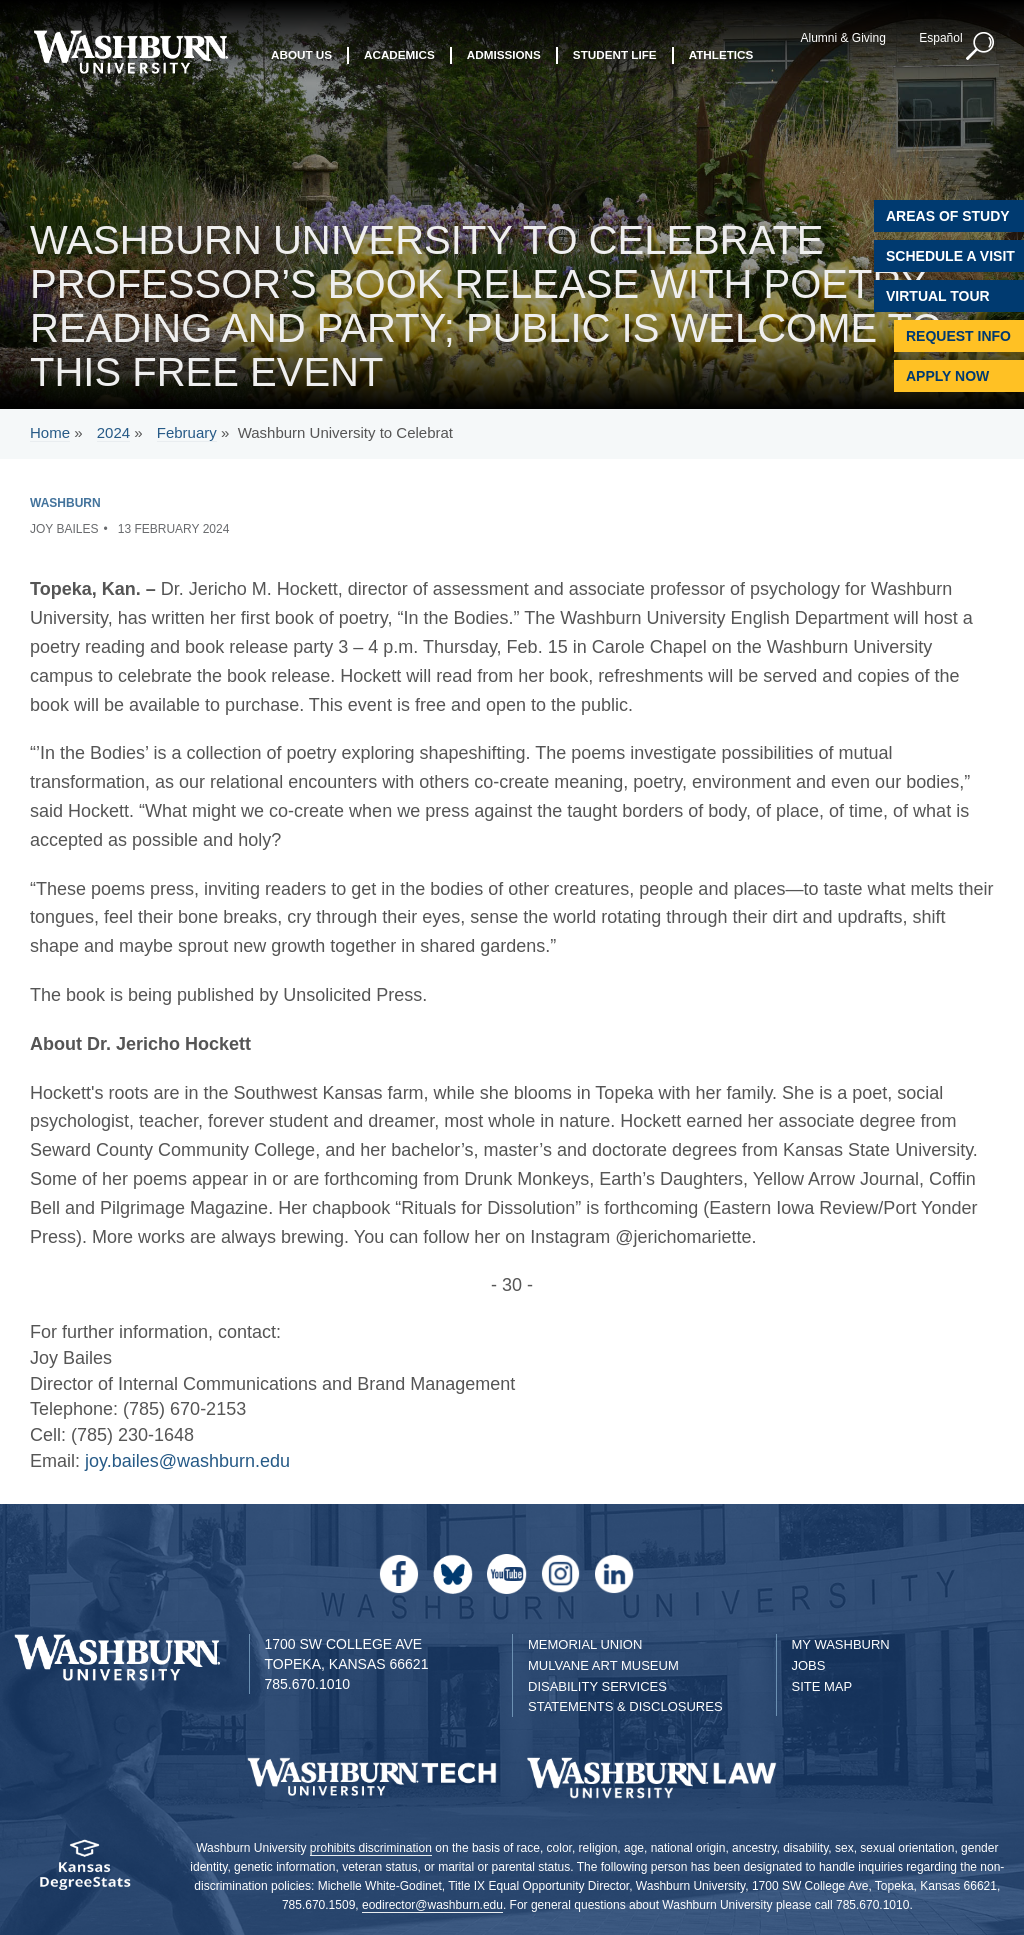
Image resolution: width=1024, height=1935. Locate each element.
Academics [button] (399, 57)
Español (938, 38)
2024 (113, 432)
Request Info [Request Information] (958, 336)
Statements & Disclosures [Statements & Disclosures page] (625, 1706)
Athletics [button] (721, 57)
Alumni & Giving (841, 38)
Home (50, 432)
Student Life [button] (615, 57)
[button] (979, 47)
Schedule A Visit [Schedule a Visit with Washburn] (950, 256)
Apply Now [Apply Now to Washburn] (947, 376)
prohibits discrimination (371, 1848)
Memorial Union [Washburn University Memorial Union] (585, 1644)
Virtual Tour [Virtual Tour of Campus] (938, 296)
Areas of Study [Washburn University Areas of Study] (948, 216)
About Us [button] (301, 57)
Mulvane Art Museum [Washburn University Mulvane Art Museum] (603, 1665)
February (187, 432)
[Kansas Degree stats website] (85, 1871)
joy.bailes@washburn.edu (187, 1461)
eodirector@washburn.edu (432, 1905)
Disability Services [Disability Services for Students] (597, 1686)
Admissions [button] (504, 57)
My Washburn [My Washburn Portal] (841, 1644)
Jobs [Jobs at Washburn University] (809, 1665)
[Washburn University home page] (130, 52)
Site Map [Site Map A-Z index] (822, 1686)
